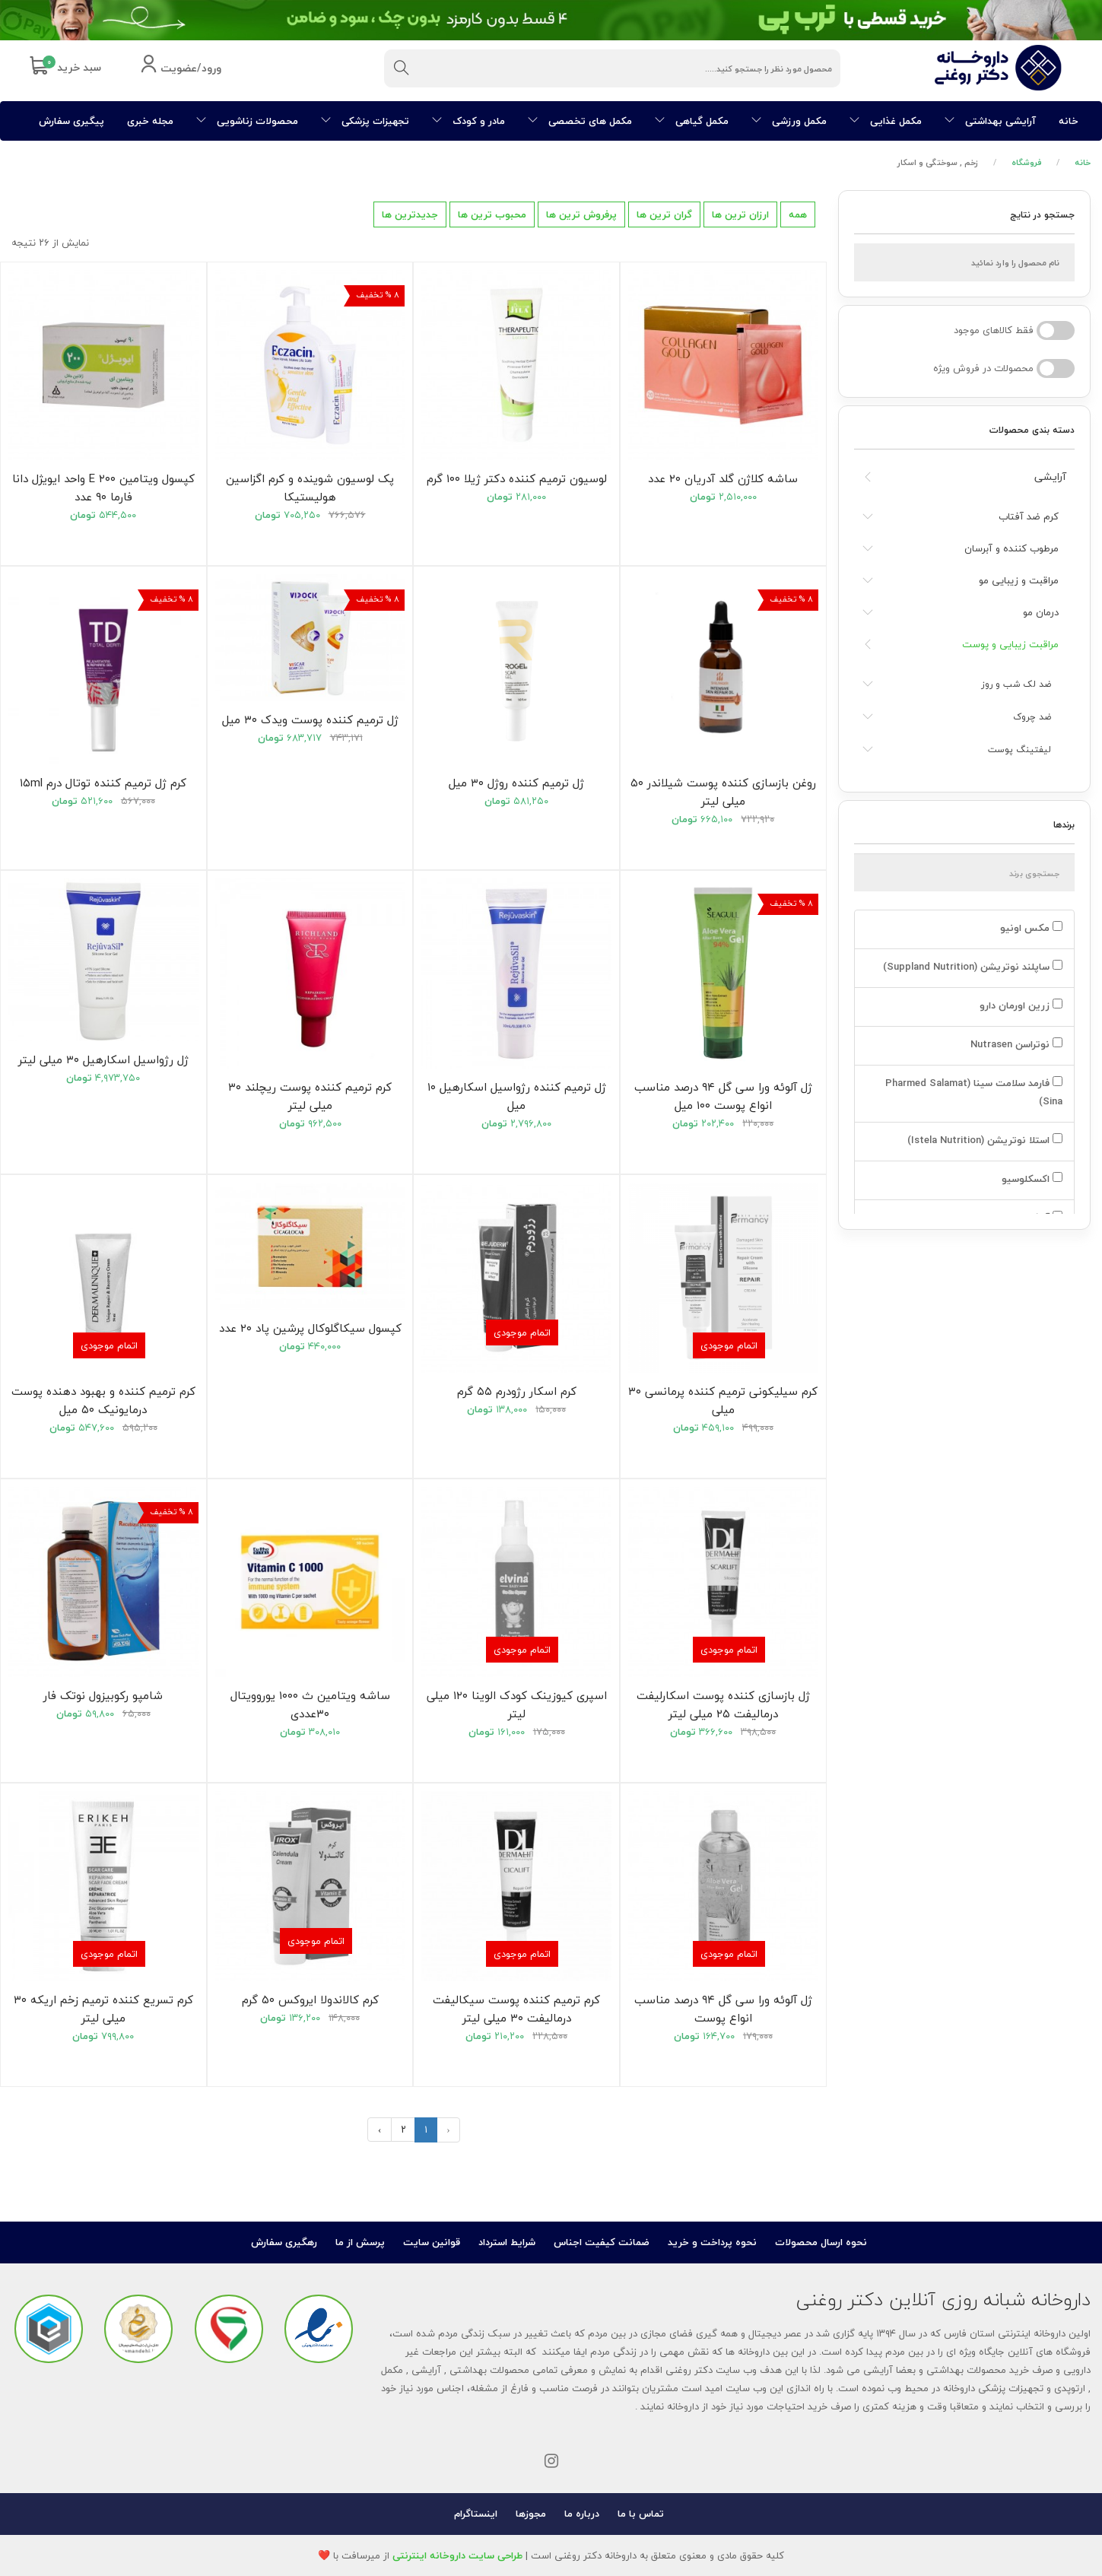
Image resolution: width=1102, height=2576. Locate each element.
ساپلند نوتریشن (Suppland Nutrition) (971, 966)
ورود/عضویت (180, 68)
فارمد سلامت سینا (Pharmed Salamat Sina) (973, 1092)
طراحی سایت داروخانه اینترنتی (457, 2555)
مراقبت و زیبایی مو (1019, 580)
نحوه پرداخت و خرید (712, 2242)
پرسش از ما (360, 2242)
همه (798, 214)
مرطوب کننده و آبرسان (1011, 548)
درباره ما (581, 2513)
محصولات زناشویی (247, 121)
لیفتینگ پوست (1019, 750)
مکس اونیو (1029, 928)
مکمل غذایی (886, 121)
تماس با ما (641, 2513)
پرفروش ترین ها (581, 214)
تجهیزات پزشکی (365, 121)
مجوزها (531, 2513)
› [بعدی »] (379, 2129)
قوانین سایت (431, 2242)
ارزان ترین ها (740, 214)
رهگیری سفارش (284, 2242)
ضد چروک (1032, 717)
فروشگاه (1026, 162)
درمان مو (1041, 612)
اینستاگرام (475, 2513)
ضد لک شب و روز (1016, 684)
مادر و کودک (468, 121)
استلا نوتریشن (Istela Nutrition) (983, 1140)
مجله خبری (150, 121)
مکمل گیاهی (692, 121)
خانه (1068, 121)
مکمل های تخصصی (580, 121)
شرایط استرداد (506, 2242)
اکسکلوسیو (1030, 1178)
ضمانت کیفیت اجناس (601, 2242)
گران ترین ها (664, 214)
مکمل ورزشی (789, 121)
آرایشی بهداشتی (990, 121)
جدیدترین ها (410, 214)
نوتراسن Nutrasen (1014, 1044)
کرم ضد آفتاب (1029, 516)
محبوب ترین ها (492, 214)
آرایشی (1050, 476)
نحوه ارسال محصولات (821, 2242)
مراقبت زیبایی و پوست (1010, 644)
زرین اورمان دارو (1019, 1005)
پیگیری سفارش (71, 121)
